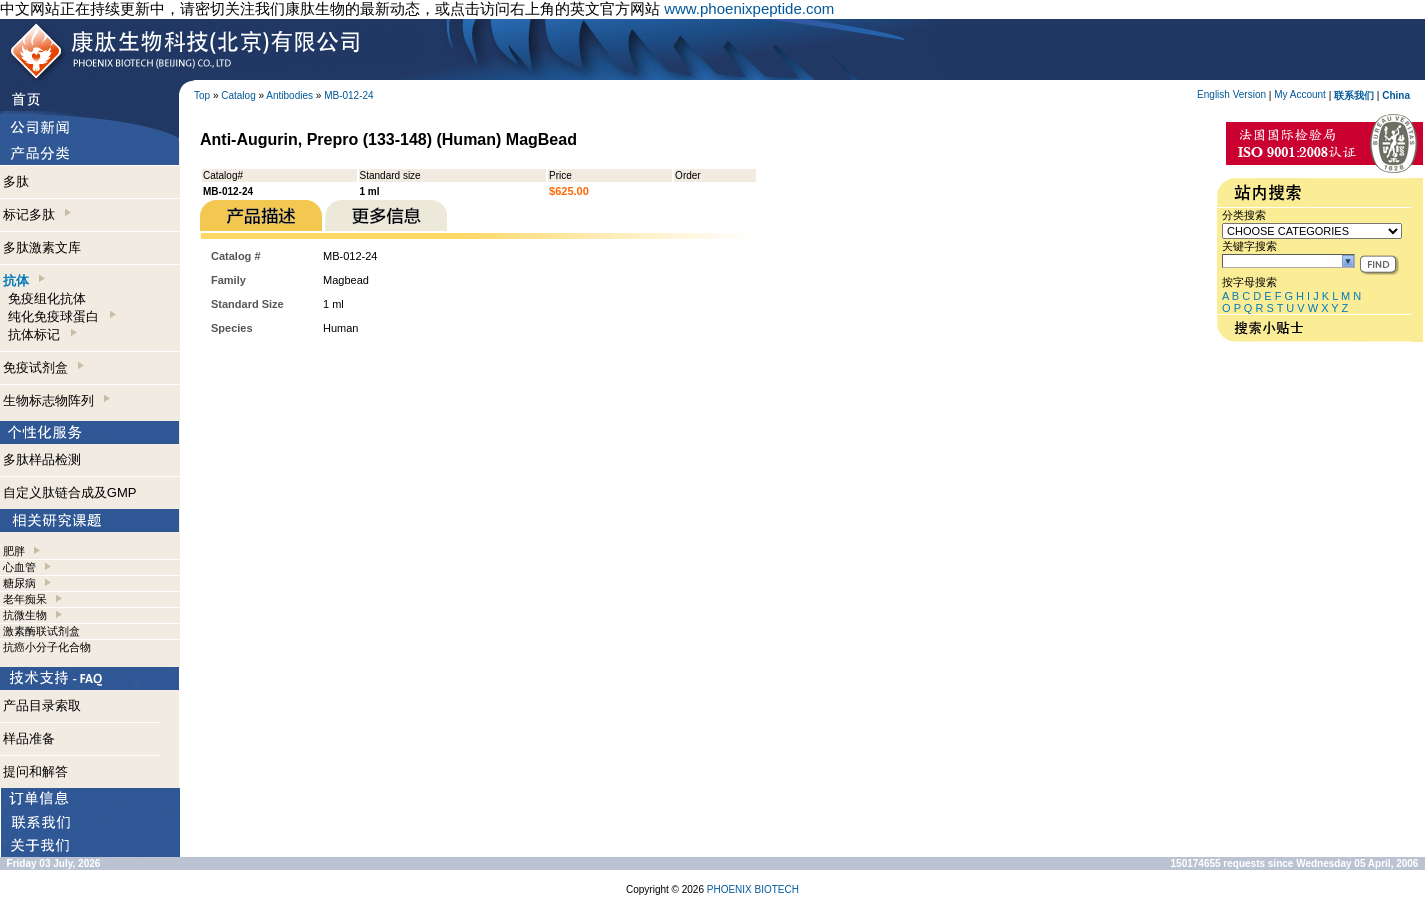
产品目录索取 (42, 705)
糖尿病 (19, 583)
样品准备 (29, 738)
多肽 (16, 181)
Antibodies (289, 95)
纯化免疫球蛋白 (61, 316)
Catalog (238, 95)
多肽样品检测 (42, 459)
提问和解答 (35, 771)
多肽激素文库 (42, 247)
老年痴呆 (25, 599)
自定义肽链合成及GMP (70, 492)
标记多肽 (37, 214)
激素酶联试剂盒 (41, 631)
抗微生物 (25, 615)
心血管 (19, 567)
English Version (1231, 94)
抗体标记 (42, 334)
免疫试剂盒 (43, 367)
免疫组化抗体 (47, 298)
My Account (1300, 94)
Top (202, 95)
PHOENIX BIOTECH (753, 889)
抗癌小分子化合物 (47, 647)
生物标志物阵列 (56, 400)
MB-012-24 (348, 95)
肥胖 (14, 551)
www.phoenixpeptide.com (749, 8)
